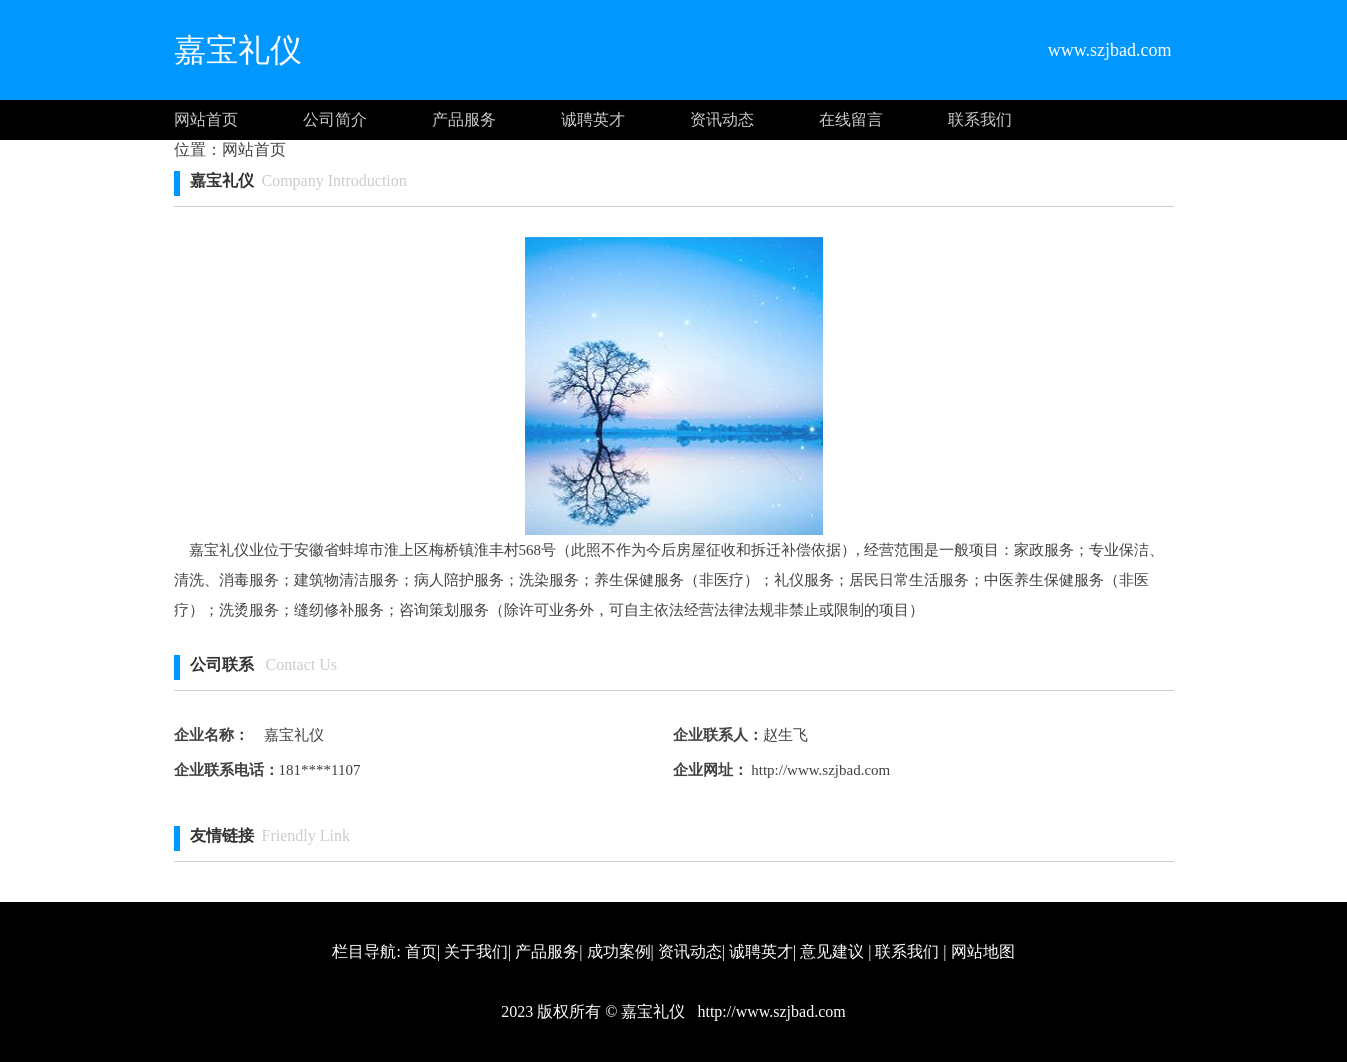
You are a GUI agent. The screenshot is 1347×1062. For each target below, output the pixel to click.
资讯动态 (722, 119)
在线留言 (851, 119)
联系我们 (980, 119)
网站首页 (206, 119)
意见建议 (832, 951)
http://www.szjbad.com (819, 770)
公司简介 (335, 119)
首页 (421, 951)
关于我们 (476, 951)
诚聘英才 (593, 119)
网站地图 (983, 951)
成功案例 (619, 951)
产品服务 (464, 119)
